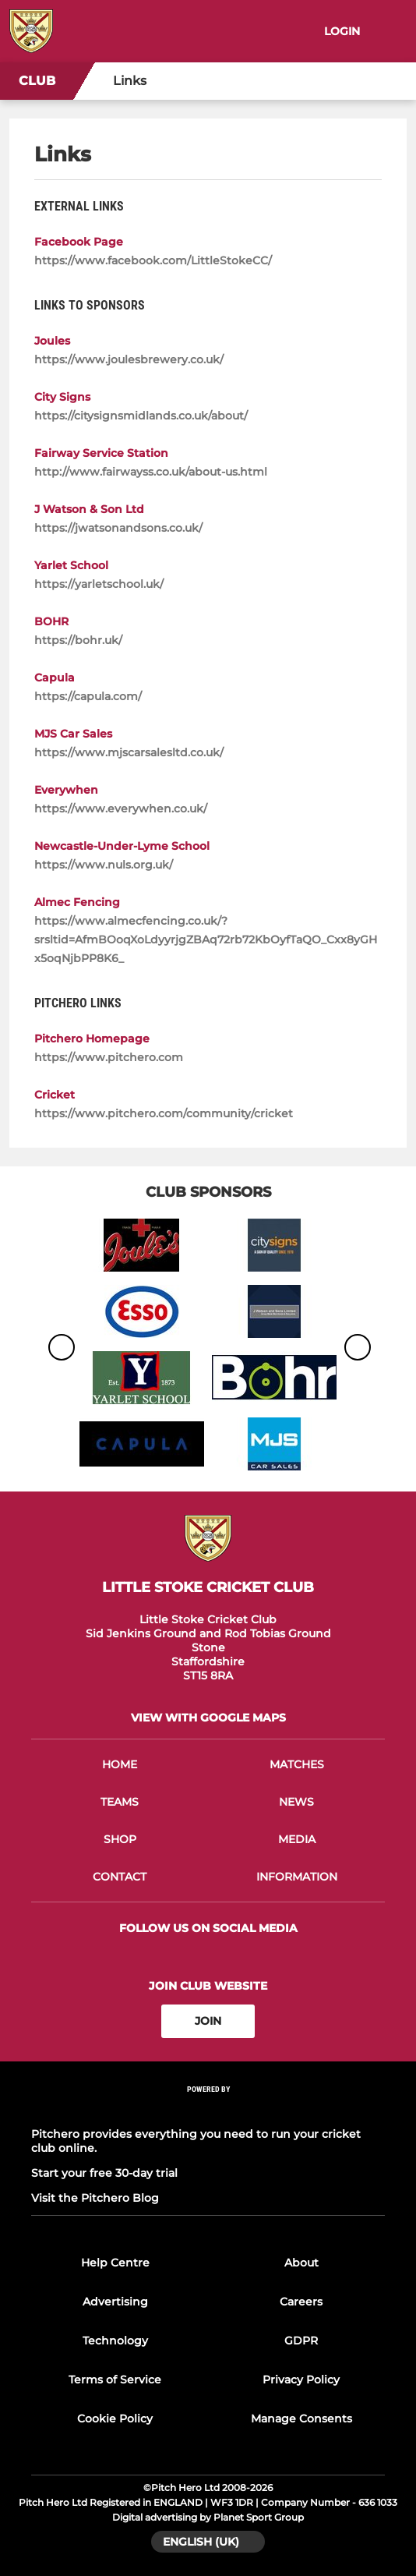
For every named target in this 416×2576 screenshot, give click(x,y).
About (301, 2263)
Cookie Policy (115, 2418)
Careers (301, 2302)
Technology (115, 2341)
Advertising (115, 2302)
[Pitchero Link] (208, 2109)
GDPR (301, 2341)
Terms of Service (115, 2380)
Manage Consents (301, 2418)
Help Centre (115, 2263)
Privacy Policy (301, 2380)
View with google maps (208, 1717)
